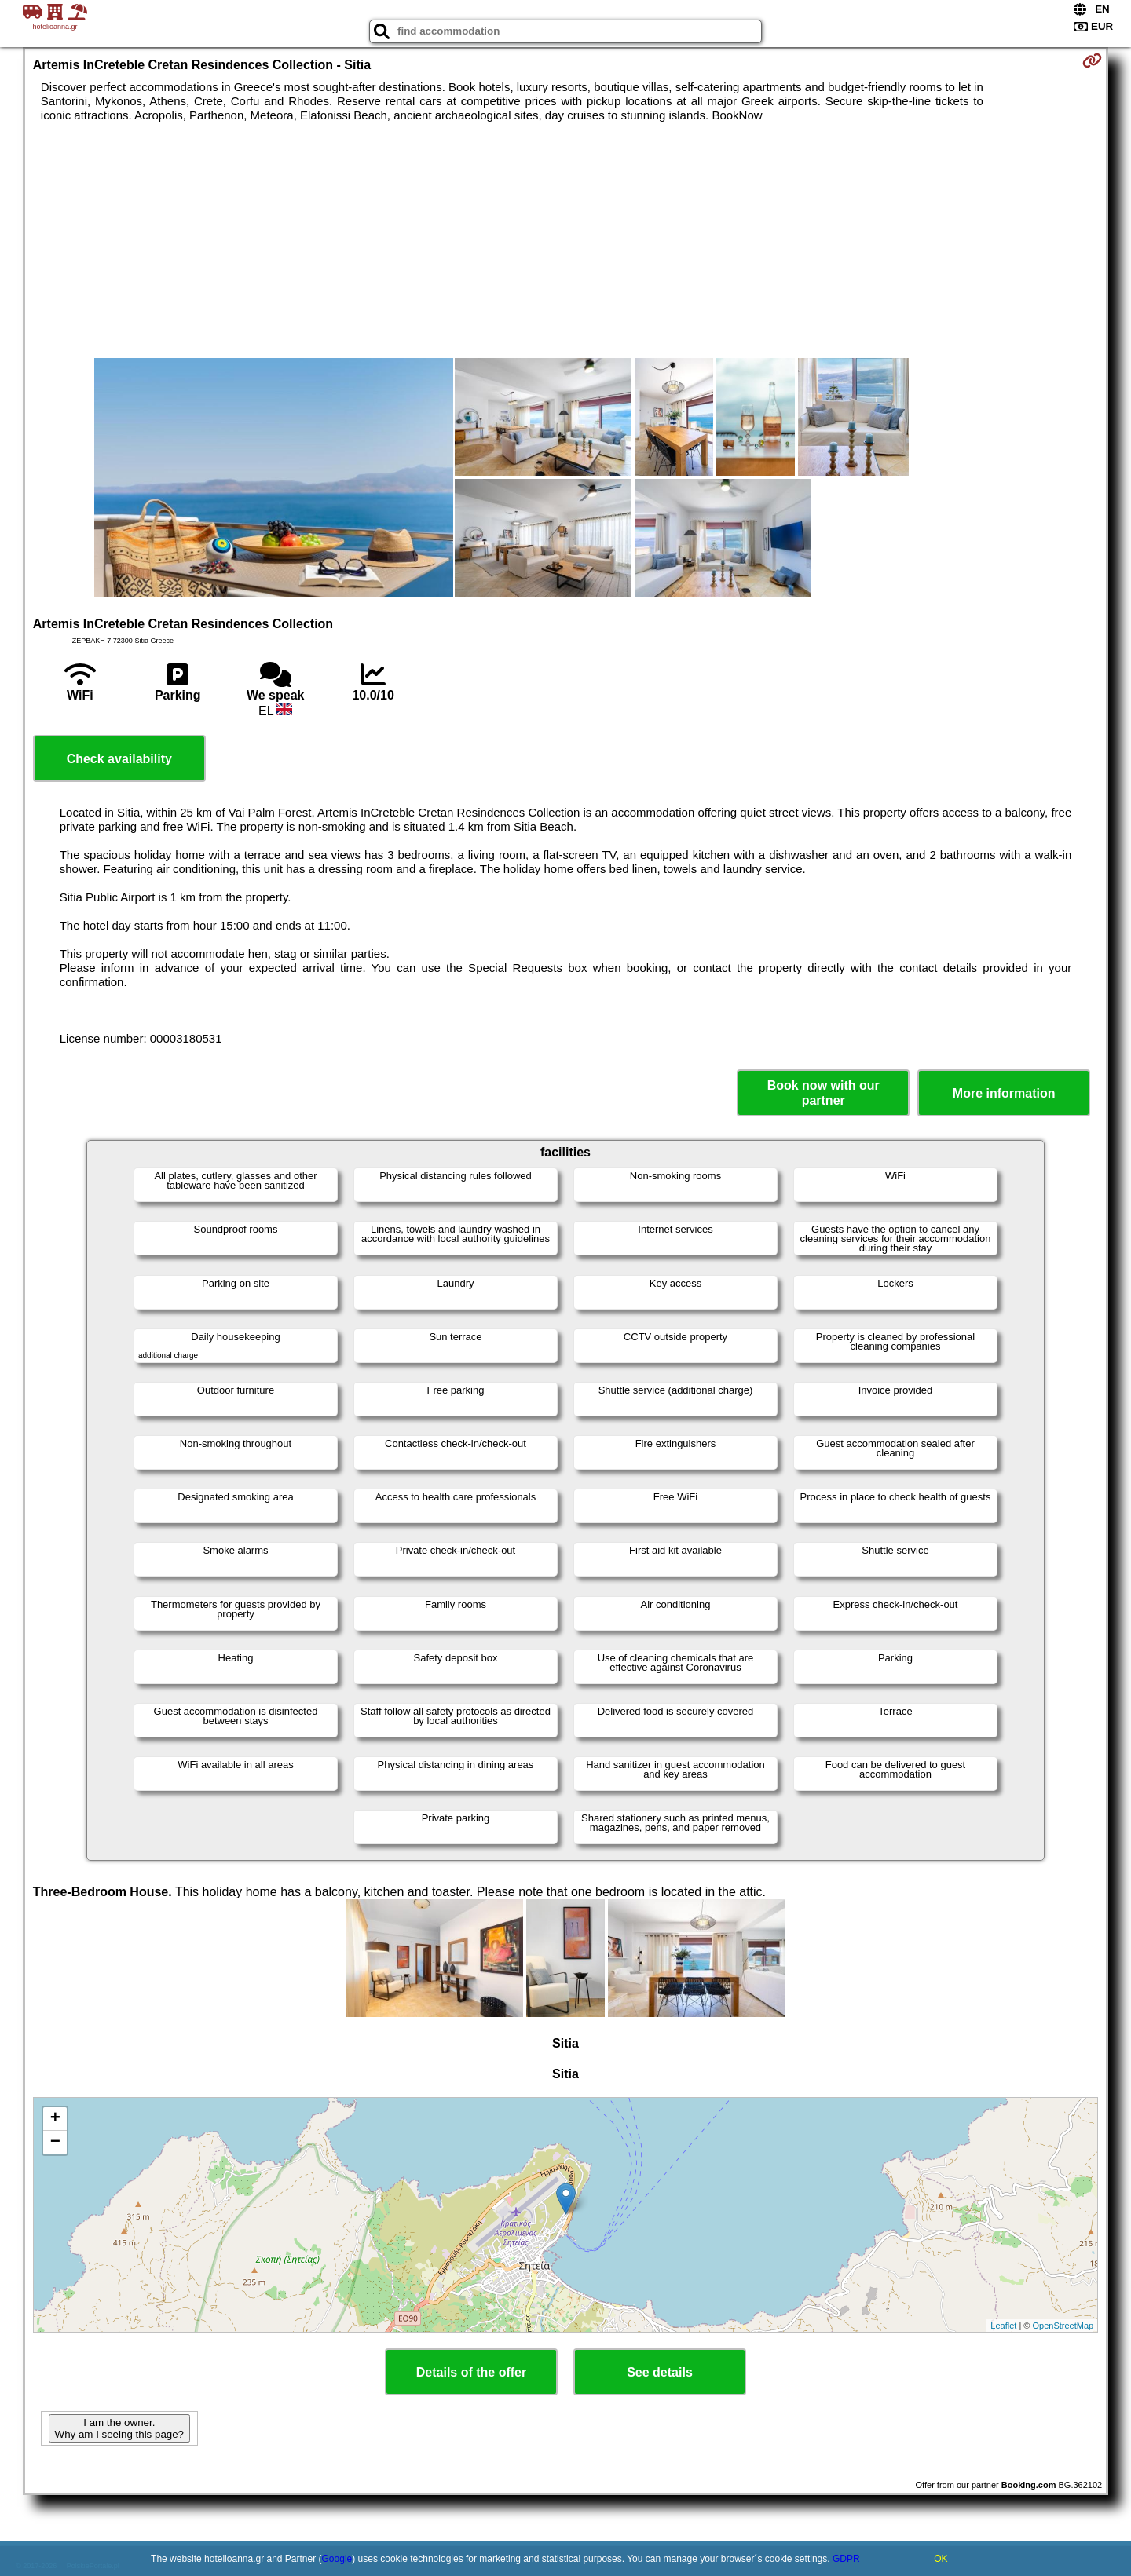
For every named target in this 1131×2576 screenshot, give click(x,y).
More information (1004, 1093)
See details (660, 2372)
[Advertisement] (565, 240)
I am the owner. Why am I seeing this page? (119, 2428)
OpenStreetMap (1063, 2325)
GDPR (846, 2558)
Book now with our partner (823, 1093)
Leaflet (1003, 2325)
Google (337, 2558)
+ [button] (55, 2119)
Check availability (119, 758)
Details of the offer (471, 2372)
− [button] (55, 2142)
